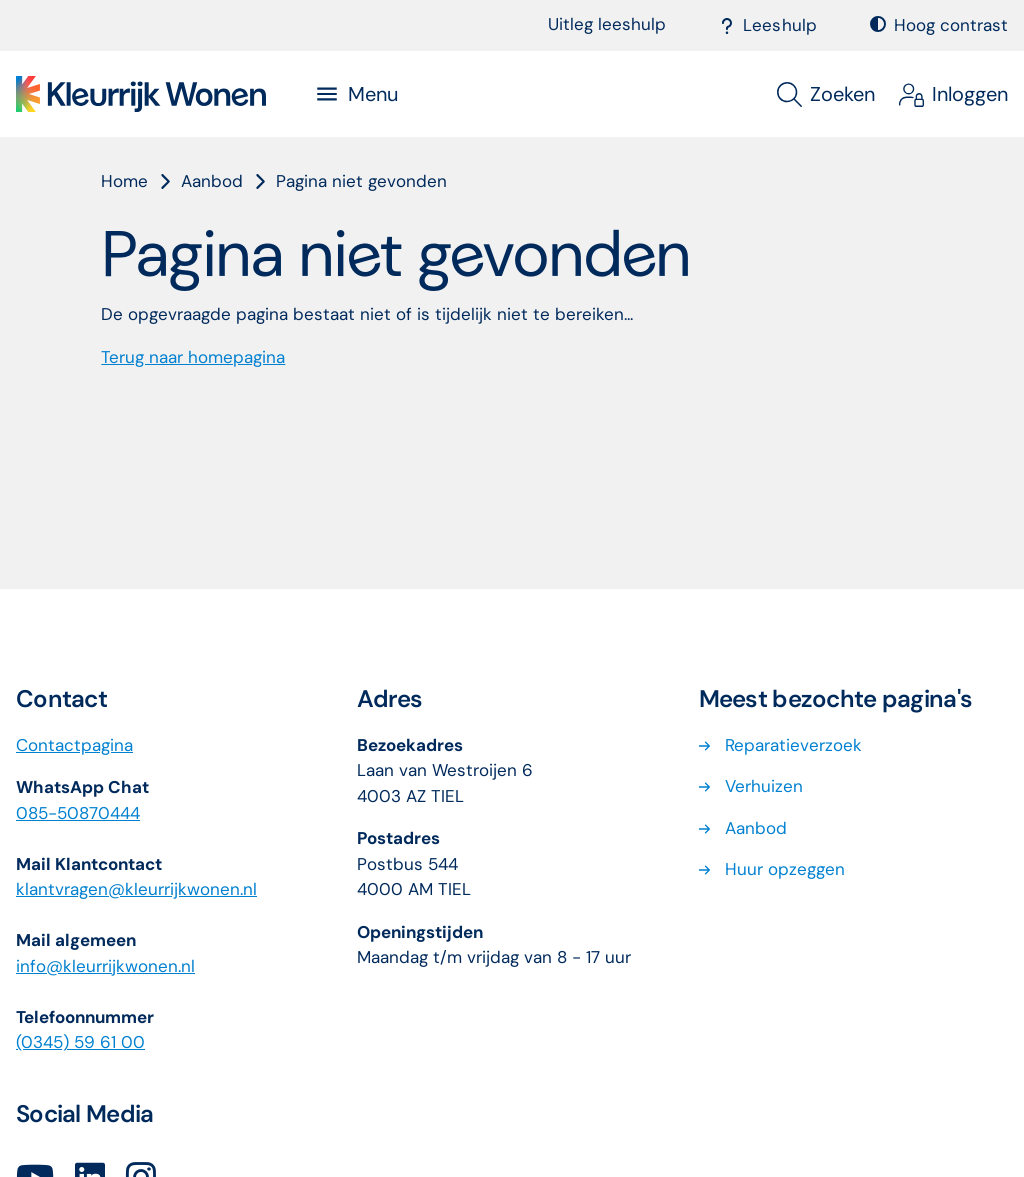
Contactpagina (74, 745)
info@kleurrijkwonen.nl (105, 966)
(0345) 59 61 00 (80, 1042)
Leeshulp (768, 25)
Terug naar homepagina (193, 357)
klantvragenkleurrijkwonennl (136, 889)
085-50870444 (78, 813)
